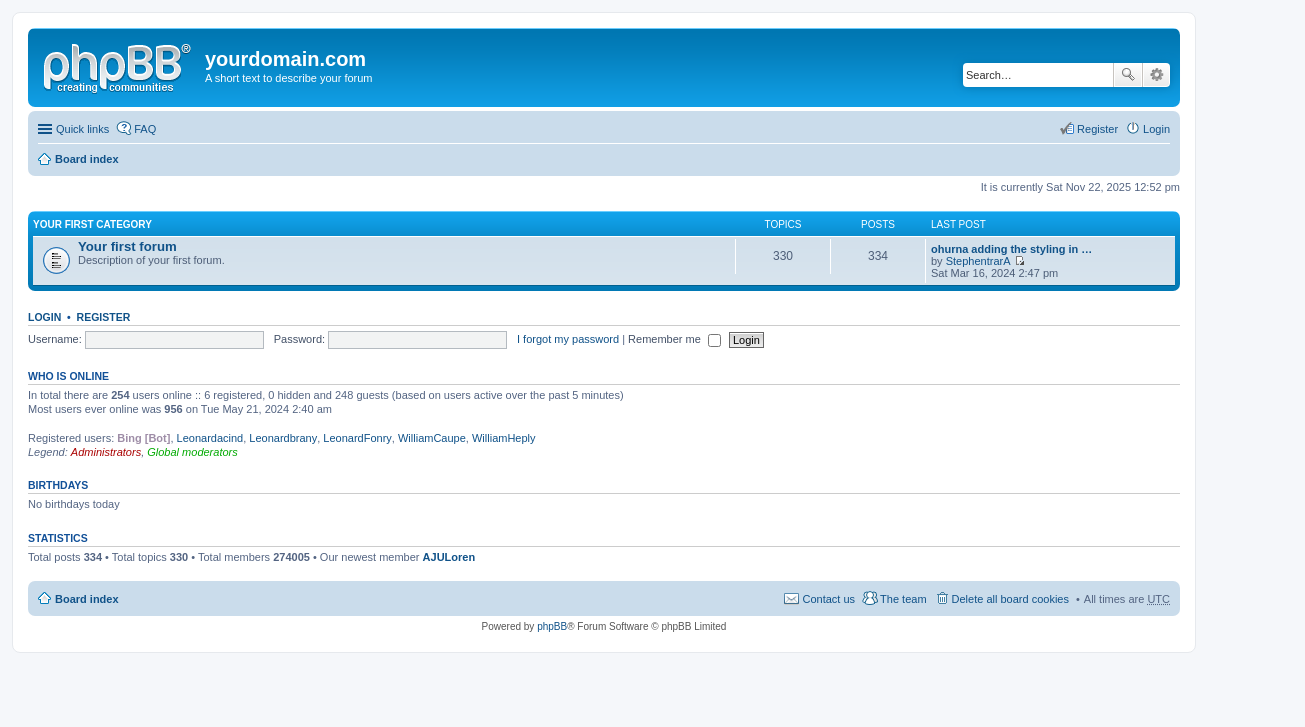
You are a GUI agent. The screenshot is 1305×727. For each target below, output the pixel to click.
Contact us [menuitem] (828, 599)
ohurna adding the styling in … (1011, 249)
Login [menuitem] (1156, 129)
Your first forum (127, 246)
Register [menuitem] (1097, 129)
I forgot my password (568, 339)
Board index (87, 159)
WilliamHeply (504, 438)
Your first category (92, 224)
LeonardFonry (357, 438)
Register (104, 317)
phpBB (552, 626)
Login (44, 317)
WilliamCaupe (432, 438)
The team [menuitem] (903, 599)
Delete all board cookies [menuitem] (1010, 599)
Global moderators (192, 452)
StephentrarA (978, 261)
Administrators (106, 452)
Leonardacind (210, 438)
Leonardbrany (283, 438)
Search (1128, 75)
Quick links (82, 129)
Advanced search (1156, 75)
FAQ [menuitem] (145, 129)
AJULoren (449, 557)
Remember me (674, 339)
